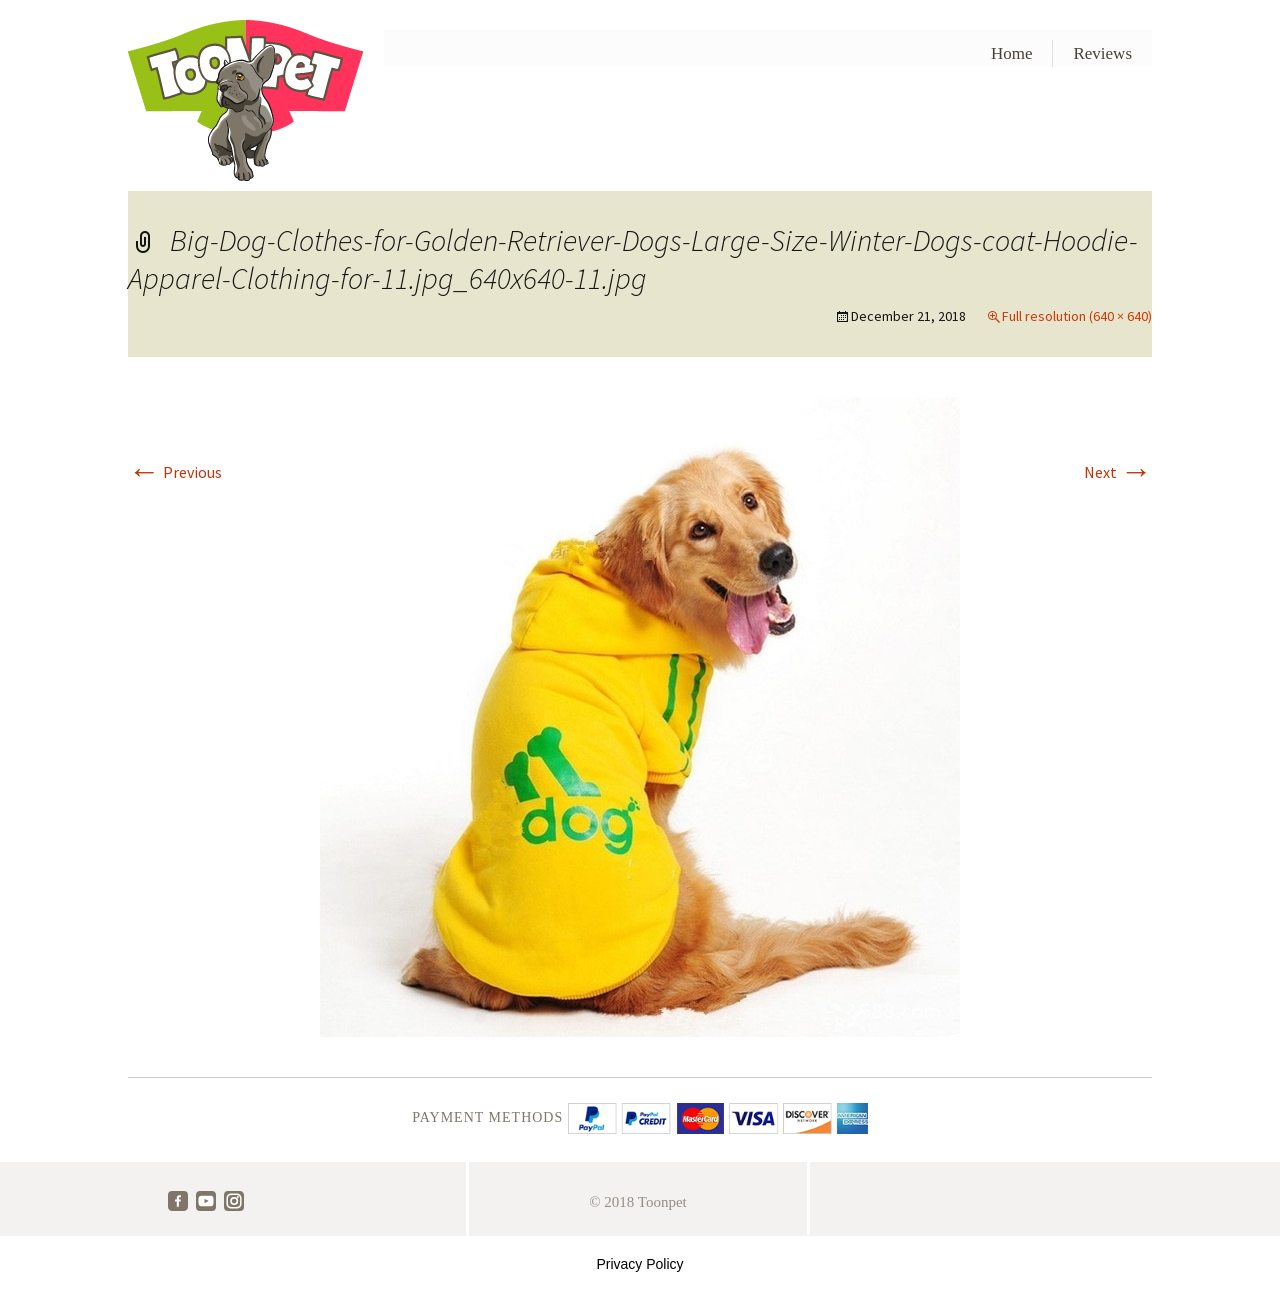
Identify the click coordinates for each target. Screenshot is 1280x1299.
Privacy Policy (639, 1264)
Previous (175, 472)
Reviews (1102, 53)
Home (1012, 53)
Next (1118, 472)
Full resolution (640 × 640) (1077, 316)
